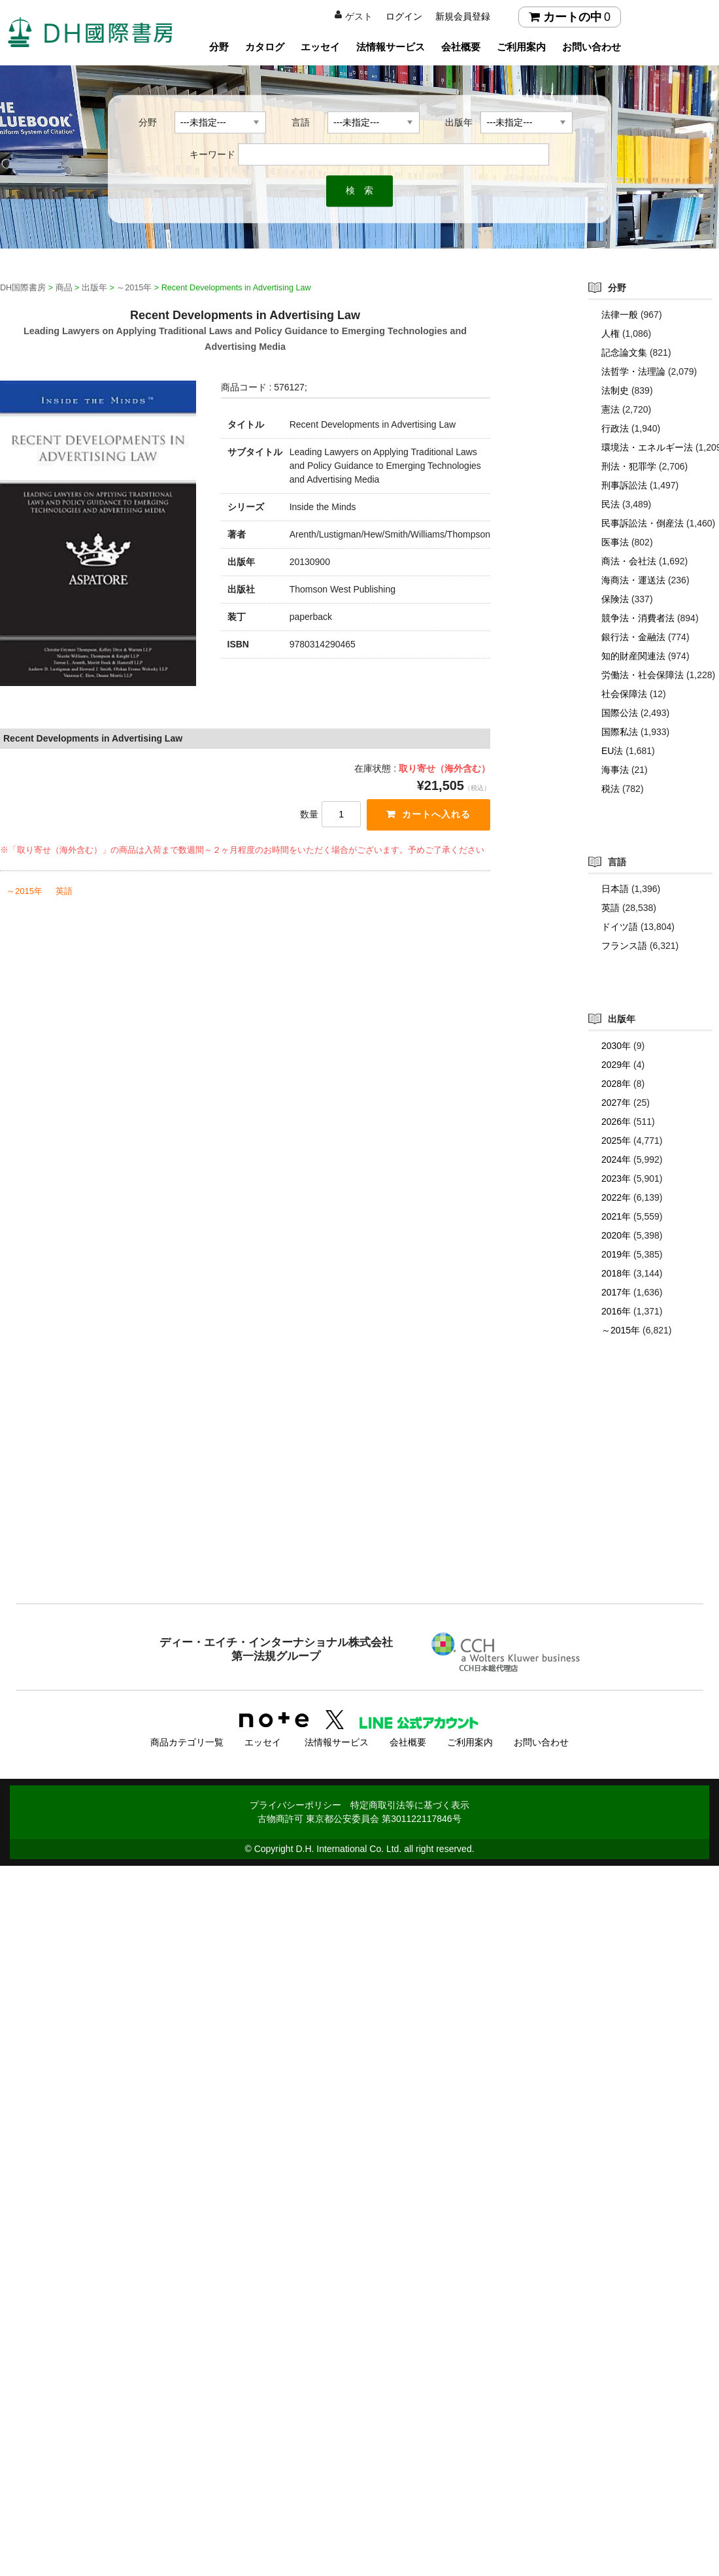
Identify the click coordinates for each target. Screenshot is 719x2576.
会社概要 (460, 46)
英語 (64, 891)
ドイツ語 (619, 926)
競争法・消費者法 (638, 618)
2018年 (616, 1273)
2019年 (616, 1254)
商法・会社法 (628, 561)
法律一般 (619, 314)
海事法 (615, 769)
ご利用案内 (521, 46)
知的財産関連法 (633, 656)
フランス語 (624, 945)
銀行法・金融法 (633, 637)
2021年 (616, 1216)
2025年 (616, 1140)
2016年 (616, 1311)
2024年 (616, 1159)
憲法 (610, 409)
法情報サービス (390, 46)
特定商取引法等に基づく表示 (409, 1804)
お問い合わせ (591, 46)
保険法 (615, 599)
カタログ (264, 46)
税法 (610, 788)
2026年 (616, 1121)
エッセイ (320, 46)
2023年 (616, 1178)
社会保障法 (624, 694)
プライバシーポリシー (295, 1804)
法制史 (615, 390)
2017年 (616, 1292)
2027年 (616, 1102)
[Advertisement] (359, 1496)
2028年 (616, 1083)
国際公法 (619, 713)
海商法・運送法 (633, 580)
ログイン (404, 16)
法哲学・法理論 (633, 371)
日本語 (615, 889)
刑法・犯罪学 (628, 466)
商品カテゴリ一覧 (187, 1741)
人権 (610, 333)
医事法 (615, 542)
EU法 (612, 751)
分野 (219, 46)
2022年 (616, 1197)
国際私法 (619, 732)
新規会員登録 (462, 16)
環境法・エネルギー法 (647, 447)
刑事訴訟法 (624, 485)
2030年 (616, 1045)
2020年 (616, 1235)
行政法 (615, 428)
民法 (610, 504)
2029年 (616, 1064)
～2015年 (24, 891)
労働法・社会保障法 (642, 675)
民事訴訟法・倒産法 (642, 523)
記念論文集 (624, 352)
